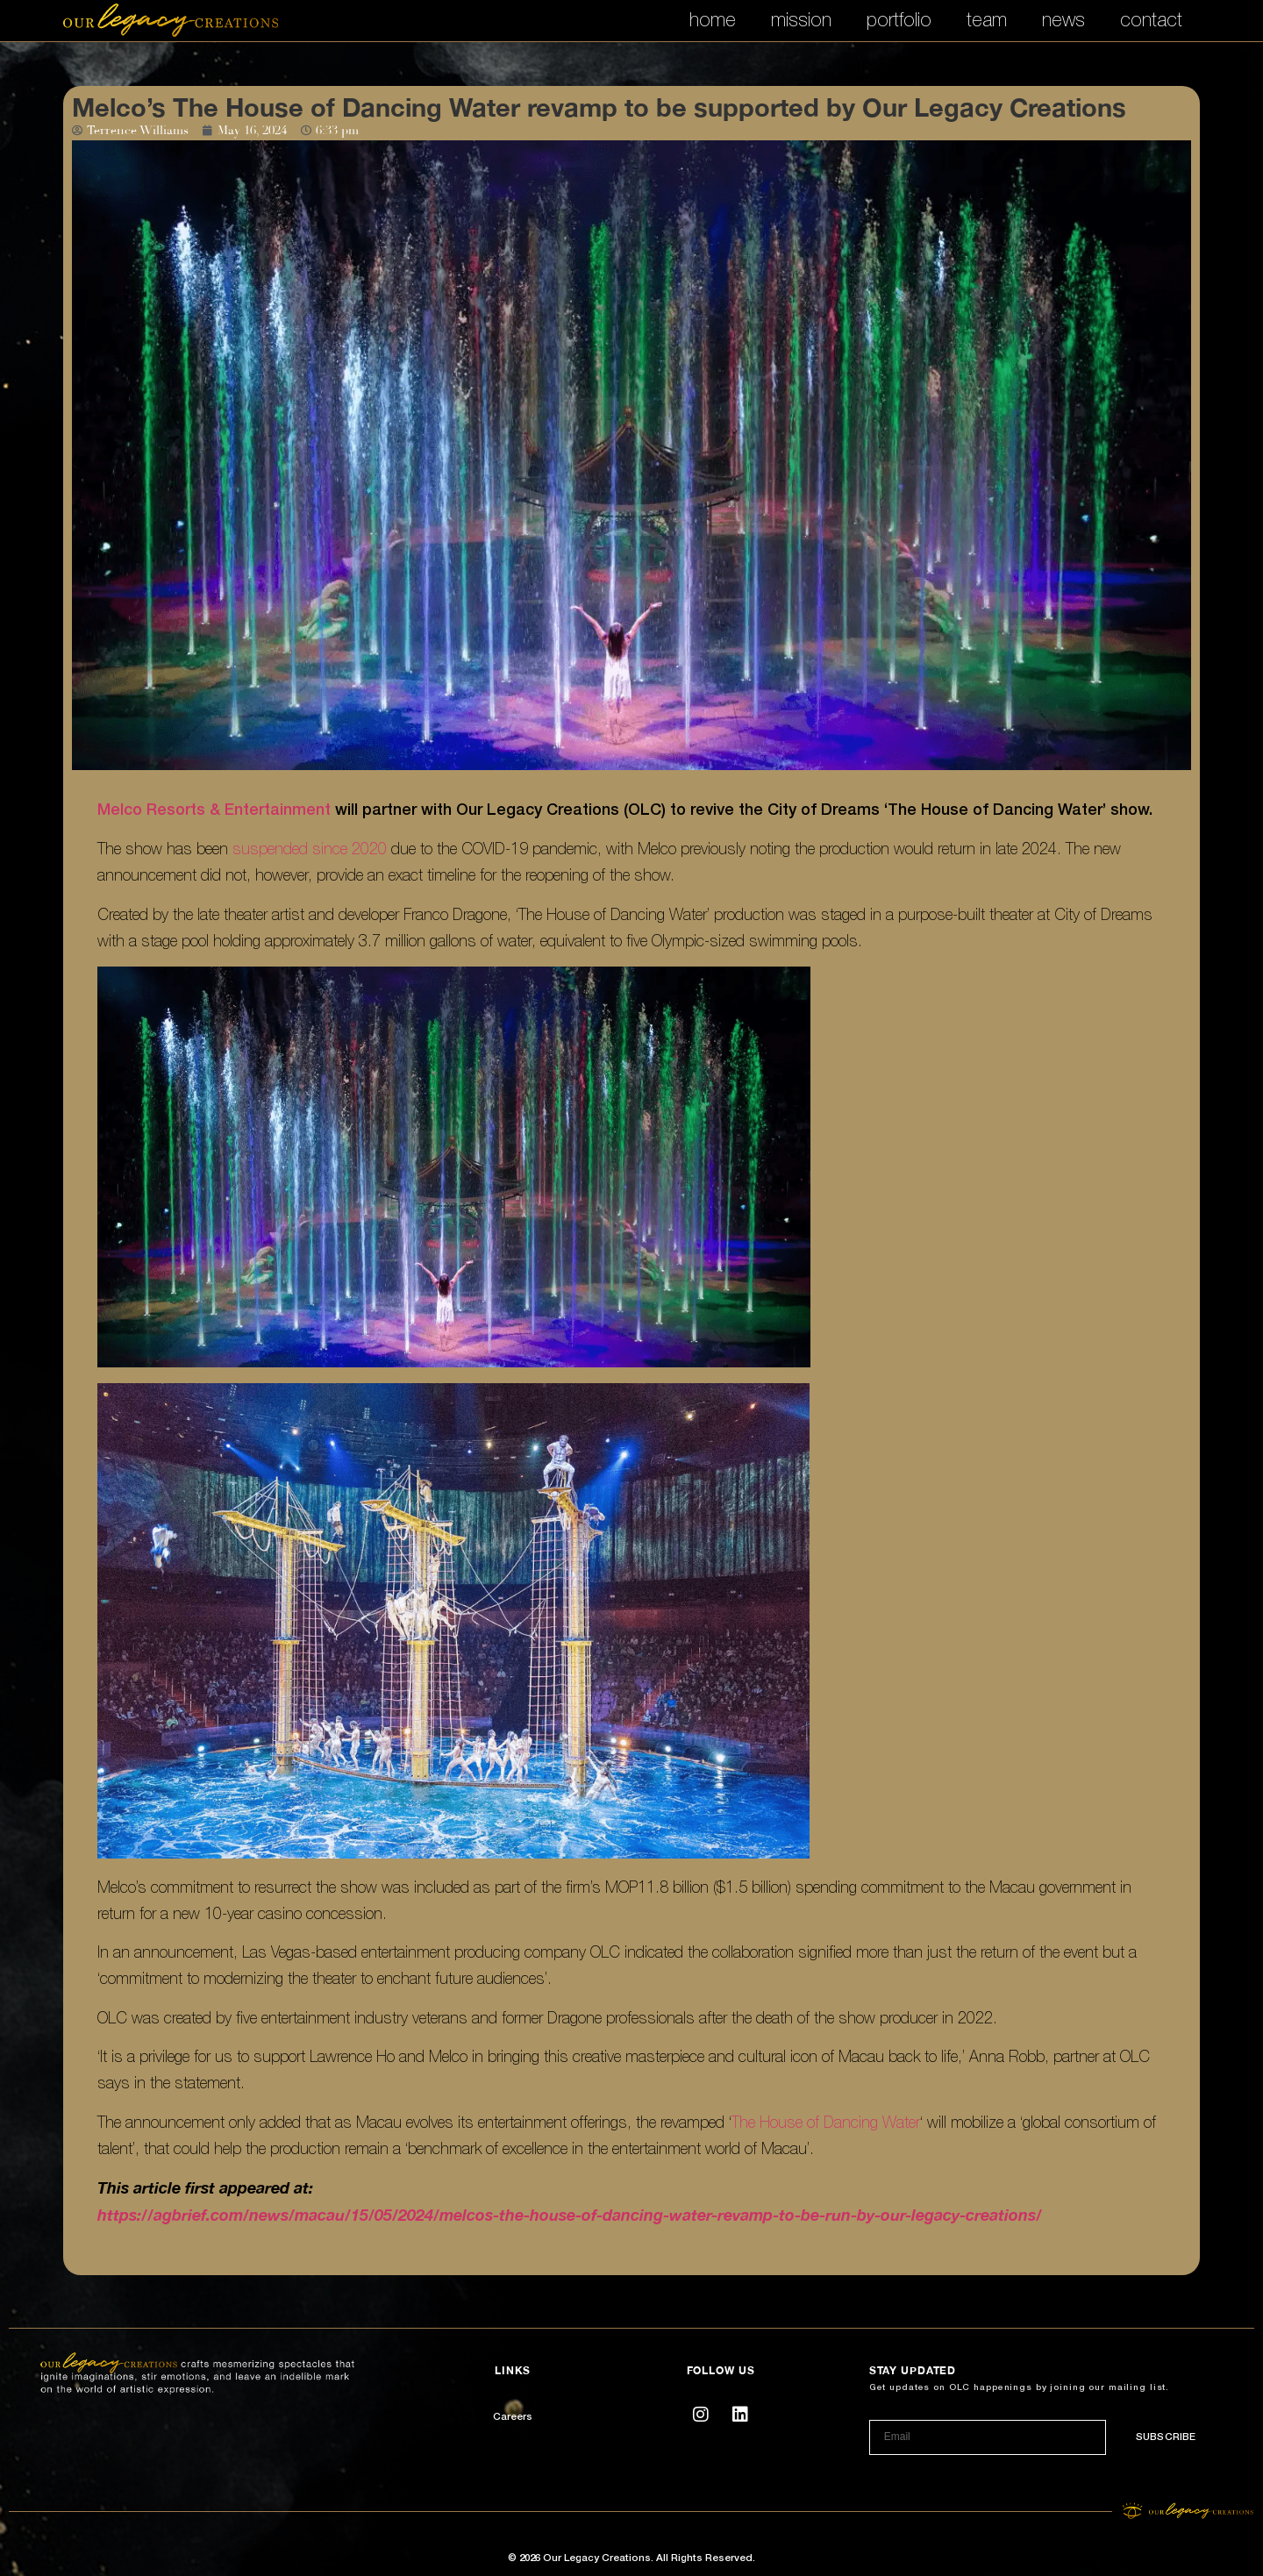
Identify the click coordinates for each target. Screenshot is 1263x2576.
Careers (512, 2417)
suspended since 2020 (309, 848)
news (1063, 20)
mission (801, 20)
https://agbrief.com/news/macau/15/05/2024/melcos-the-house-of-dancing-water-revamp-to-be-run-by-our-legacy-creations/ (569, 2214)
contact (1151, 20)
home (712, 20)
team (987, 20)
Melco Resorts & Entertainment (214, 810)
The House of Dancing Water (825, 2122)
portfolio (899, 20)
